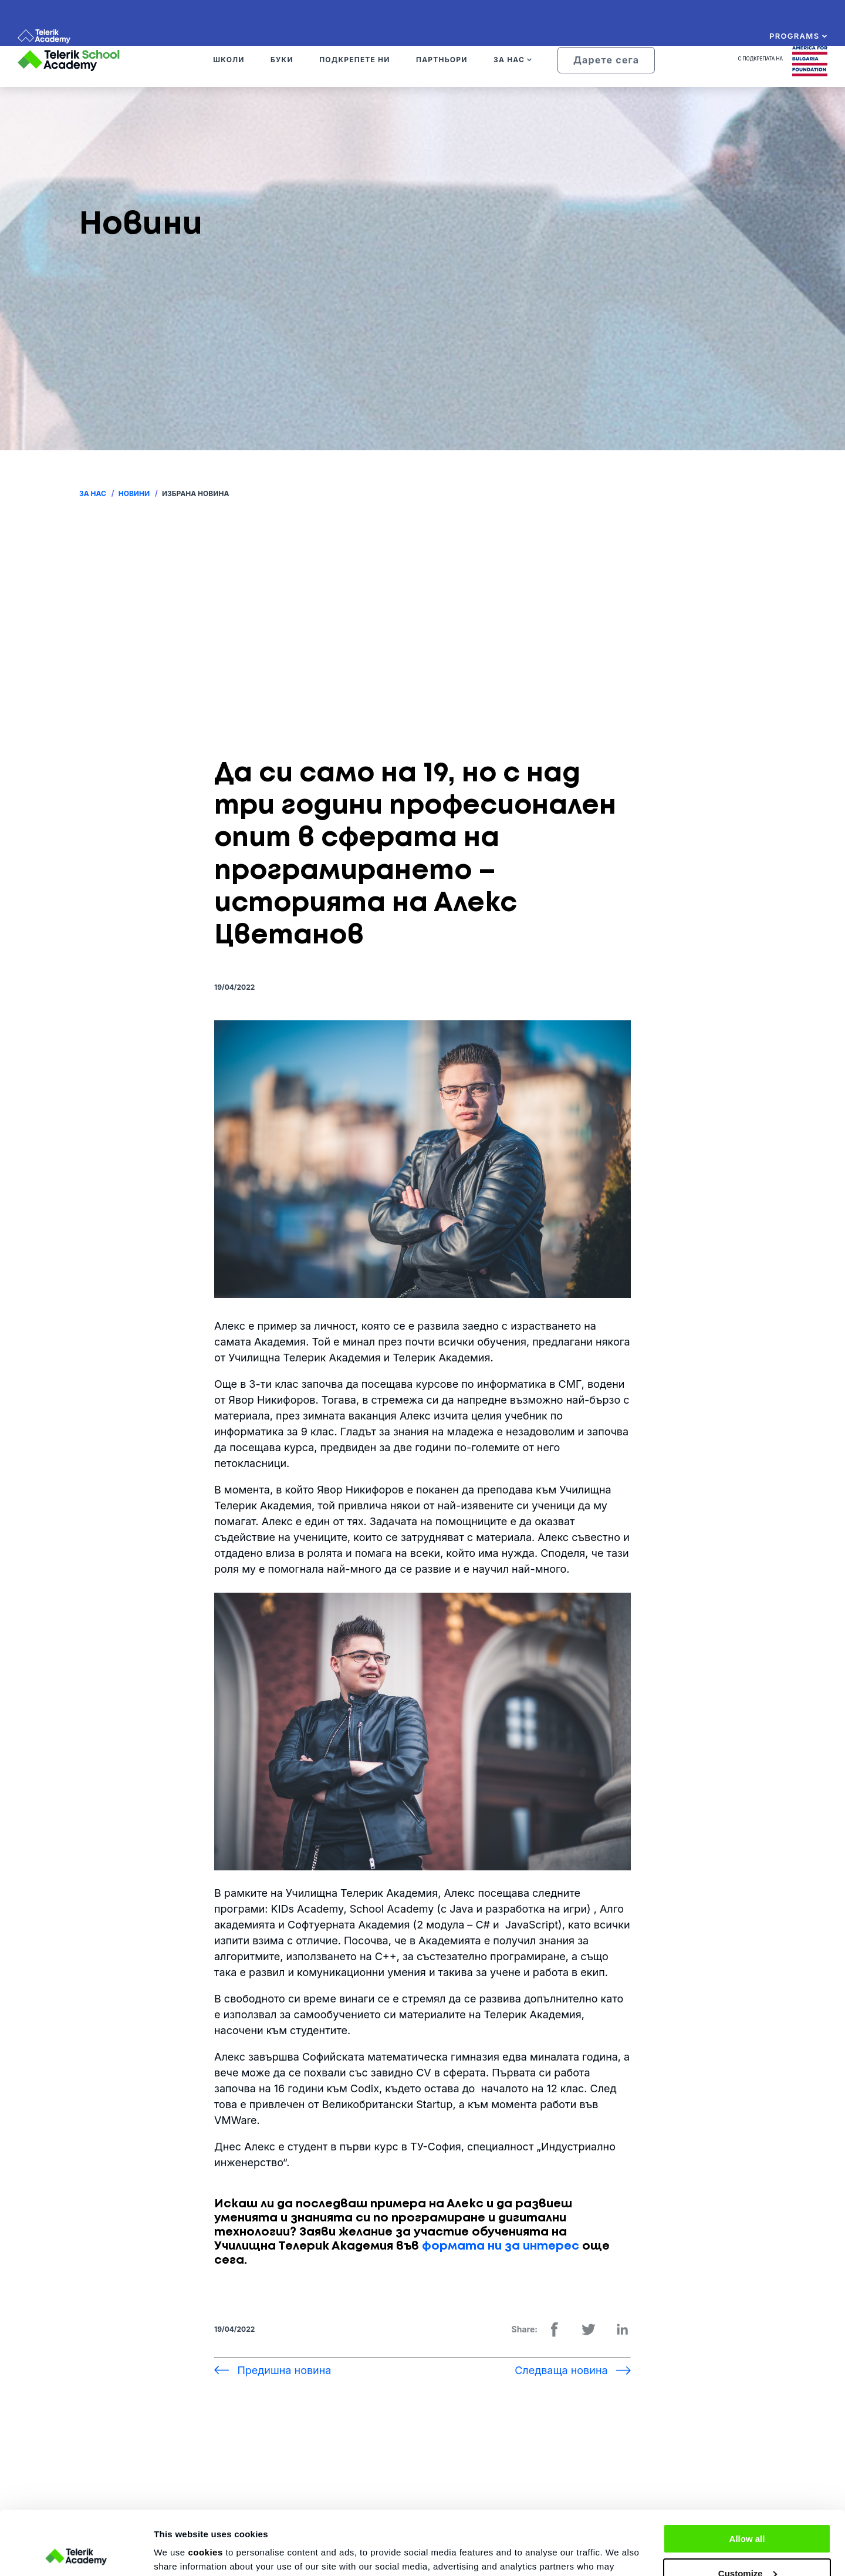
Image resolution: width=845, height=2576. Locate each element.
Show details (181, 2553)
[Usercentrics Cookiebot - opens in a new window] (76, 2553)
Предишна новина (284, 2370)
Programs (798, 36)
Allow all (747, 2479)
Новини (134, 493)
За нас (92, 493)
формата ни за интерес (500, 2246)
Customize (747, 2513)
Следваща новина (561, 2370)
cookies (205, 2492)
